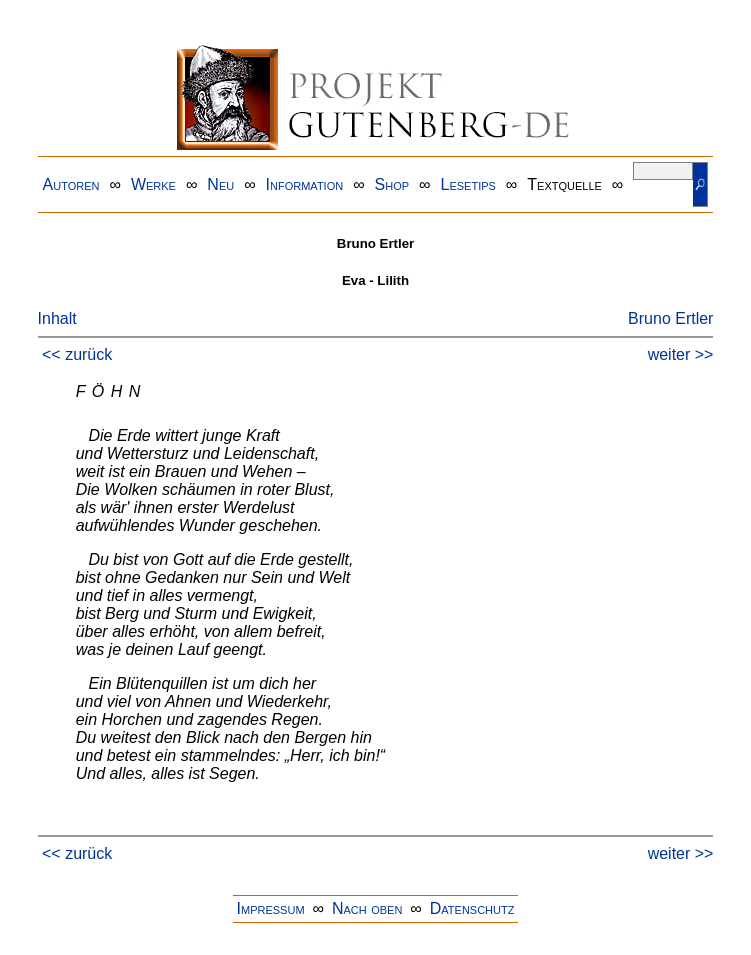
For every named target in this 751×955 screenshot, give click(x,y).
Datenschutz (472, 908)
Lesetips (468, 184)
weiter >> (681, 354)
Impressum (271, 908)
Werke (153, 184)
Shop (392, 184)
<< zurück (77, 354)
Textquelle (564, 184)
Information (305, 184)
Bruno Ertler (670, 318)
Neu (220, 184)
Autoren (71, 184)
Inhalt (57, 318)
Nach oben (367, 908)
